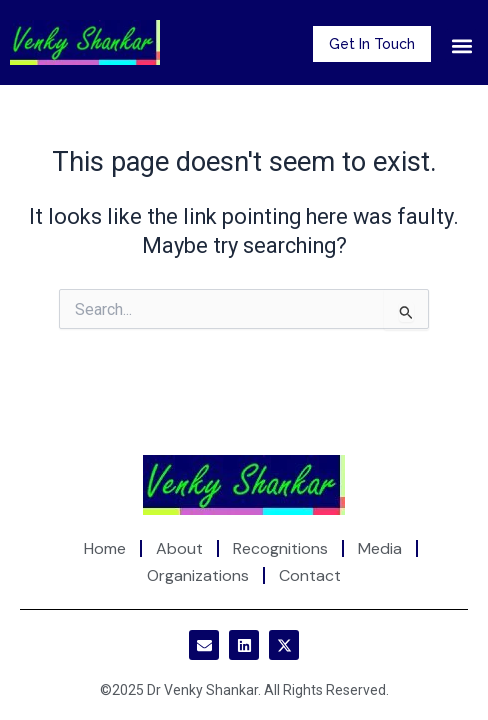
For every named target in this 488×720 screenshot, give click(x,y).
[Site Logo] (244, 483)
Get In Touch (372, 44)
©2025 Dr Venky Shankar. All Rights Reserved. (244, 690)
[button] (461, 45)
